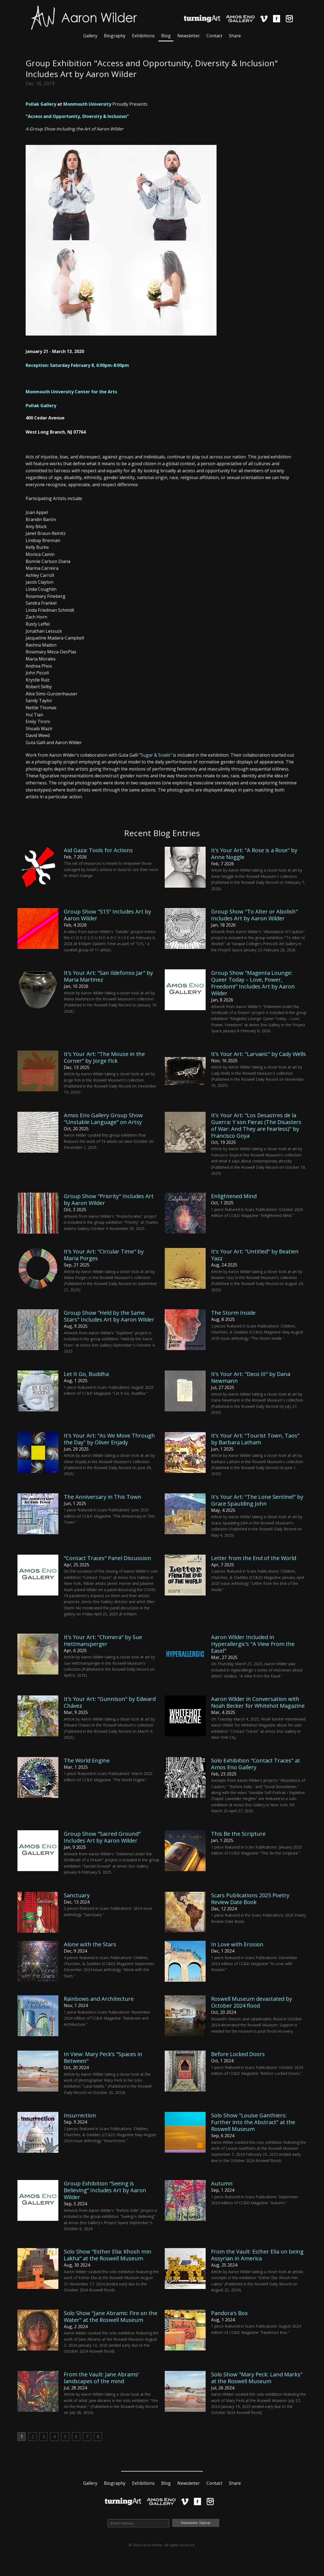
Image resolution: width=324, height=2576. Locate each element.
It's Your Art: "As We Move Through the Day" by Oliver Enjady (109, 1439)
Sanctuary (77, 1895)
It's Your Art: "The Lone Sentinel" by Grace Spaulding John (257, 1500)
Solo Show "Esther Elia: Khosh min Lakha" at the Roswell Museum (107, 2255)
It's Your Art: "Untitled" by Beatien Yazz (255, 1255)
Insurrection (80, 2115)
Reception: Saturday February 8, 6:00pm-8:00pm (77, 365)
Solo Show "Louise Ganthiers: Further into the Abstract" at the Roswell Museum (253, 2122)
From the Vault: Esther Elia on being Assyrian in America (257, 2255)
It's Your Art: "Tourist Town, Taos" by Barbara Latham (255, 1439)
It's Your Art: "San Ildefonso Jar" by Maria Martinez (108, 976)
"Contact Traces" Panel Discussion (107, 1558)
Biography (114, 36)
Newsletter (188, 36)
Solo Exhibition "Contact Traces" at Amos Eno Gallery (255, 1764)
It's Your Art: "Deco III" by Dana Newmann (250, 1377)
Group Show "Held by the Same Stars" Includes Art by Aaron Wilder (109, 1316)
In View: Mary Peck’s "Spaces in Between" (103, 2057)
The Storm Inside (233, 1312)
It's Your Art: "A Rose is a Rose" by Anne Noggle (254, 854)
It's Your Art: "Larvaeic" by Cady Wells (258, 1054)
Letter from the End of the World (253, 1558)
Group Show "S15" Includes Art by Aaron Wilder (107, 915)
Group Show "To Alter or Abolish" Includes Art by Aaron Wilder (254, 915)
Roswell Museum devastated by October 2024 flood (251, 2002)
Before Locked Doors (238, 2054)
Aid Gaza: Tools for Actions (98, 850)
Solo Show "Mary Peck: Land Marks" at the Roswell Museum (256, 2378)
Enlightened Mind (234, 1196)
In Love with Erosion (237, 1944)
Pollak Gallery (41, 104)
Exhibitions (143, 36)
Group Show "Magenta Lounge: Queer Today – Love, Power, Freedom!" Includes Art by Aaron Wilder (253, 983)
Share (235, 36)
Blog (166, 36)
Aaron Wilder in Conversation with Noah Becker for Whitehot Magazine (258, 1702)
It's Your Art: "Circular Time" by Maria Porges (104, 1255)
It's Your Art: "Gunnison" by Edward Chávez (110, 1702)
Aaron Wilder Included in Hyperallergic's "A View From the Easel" (253, 1643)
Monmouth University (87, 104)
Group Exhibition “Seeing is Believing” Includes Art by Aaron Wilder (105, 2190)
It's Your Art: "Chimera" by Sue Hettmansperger (103, 1640)
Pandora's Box (229, 2313)
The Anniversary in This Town (102, 1496)
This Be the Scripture (238, 1833)
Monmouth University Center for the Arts (71, 392)
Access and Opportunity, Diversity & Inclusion (77, 116)
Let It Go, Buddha (86, 1374)
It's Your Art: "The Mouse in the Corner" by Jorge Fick (104, 1057)
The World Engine (87, 1760)
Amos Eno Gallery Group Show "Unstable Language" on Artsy (103, 1119)
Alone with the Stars (90, 1944)
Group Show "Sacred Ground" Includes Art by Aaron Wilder (102, 1837)
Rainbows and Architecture (99, 1998)
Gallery (90, 36)
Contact (214, 36)
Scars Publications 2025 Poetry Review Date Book (250, 1899)
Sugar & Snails (155, 755)
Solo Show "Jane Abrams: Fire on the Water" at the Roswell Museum (110, 2316)
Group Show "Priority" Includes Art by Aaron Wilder (109, 1199)
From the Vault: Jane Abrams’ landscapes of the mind (101, 2378)
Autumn (222, 2183)
